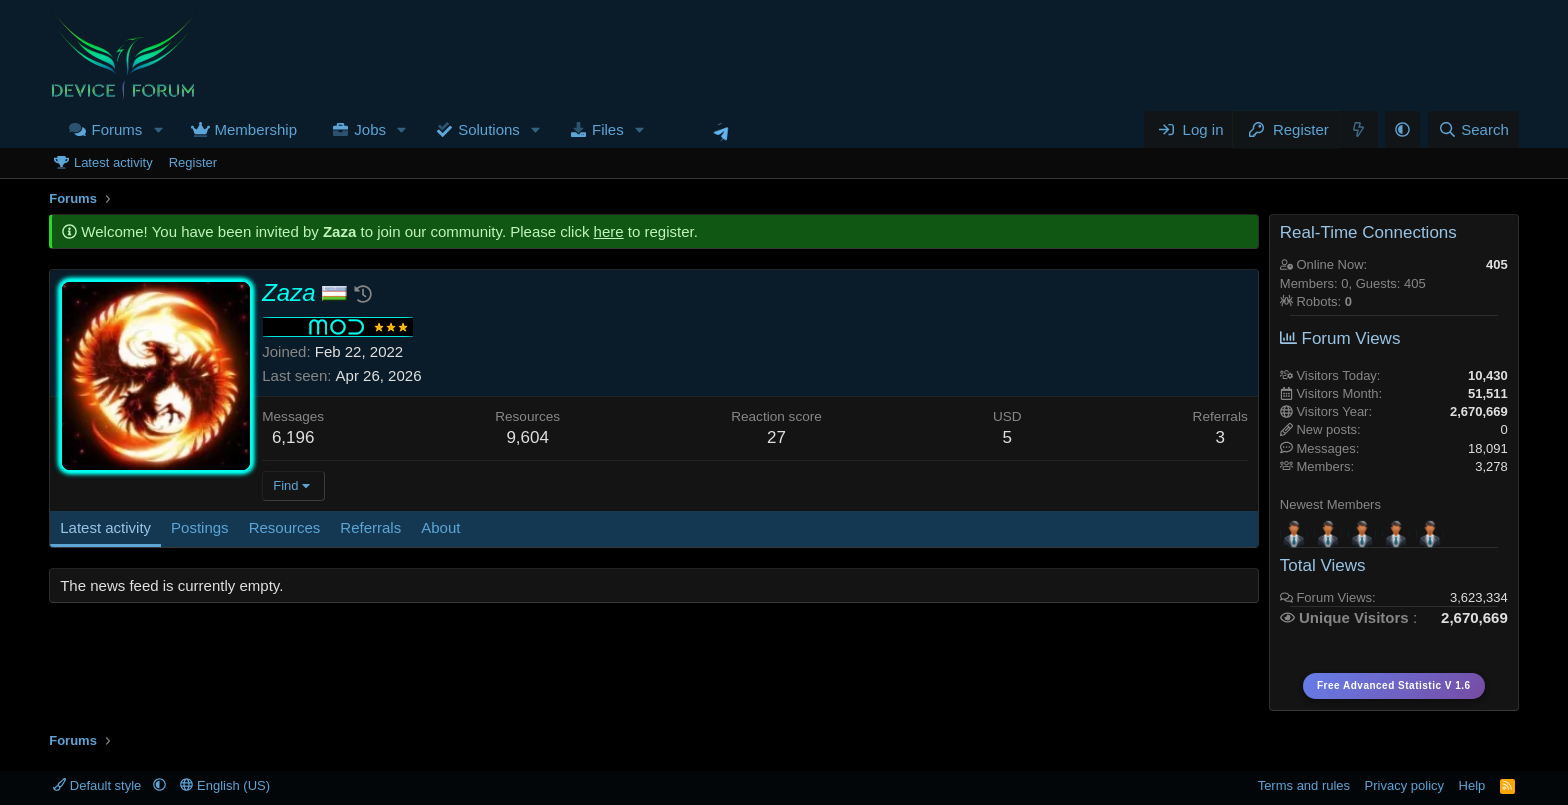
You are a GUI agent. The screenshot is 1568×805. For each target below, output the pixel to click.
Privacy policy (1404, 785)
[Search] (1473, 129)
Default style (99, 785)
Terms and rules (1304, 785)
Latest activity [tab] (105, 527)
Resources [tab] (285, 527)
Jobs (370, 129)
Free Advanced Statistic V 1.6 (1394, 685)
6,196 (293, 437)
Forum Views (1340, 338)
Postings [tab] (200, 527)
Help (1472, 785)
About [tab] (440, 527)
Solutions (489, 129)
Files (608, 129)
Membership (255, 129)
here (609, 231)
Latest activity (113, 162)
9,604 (527, 437)
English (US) (225, 785)
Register (193, 162)
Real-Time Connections (1368, 232)
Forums (116, 129)
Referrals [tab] (370, 527)
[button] (158, 129)
